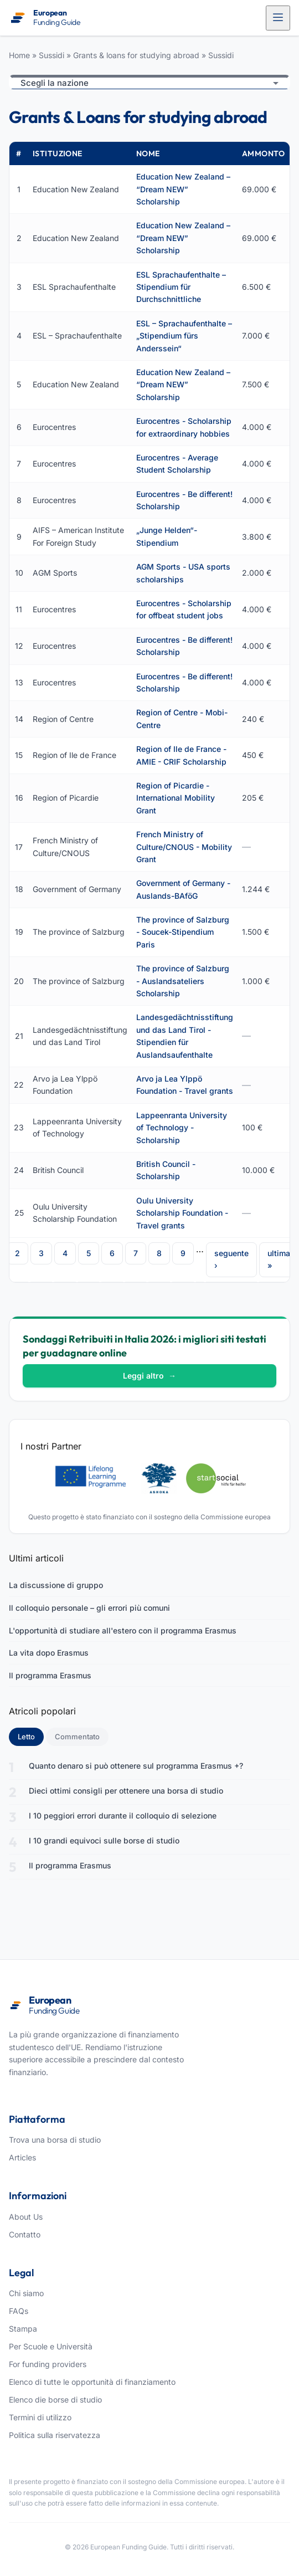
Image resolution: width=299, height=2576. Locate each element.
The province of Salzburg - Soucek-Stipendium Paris (182, 932)
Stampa (23, 2328)
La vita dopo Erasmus (49, 1652)
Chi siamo (26, 2293)
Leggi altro (149, 1375)
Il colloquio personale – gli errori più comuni (89, 1607)
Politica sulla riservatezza (54, 2435)
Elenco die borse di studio (55, 2399)
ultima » (278, 1259)
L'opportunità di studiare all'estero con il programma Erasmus (122, 1630)
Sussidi (51, 55)
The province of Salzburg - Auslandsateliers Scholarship (182, 981)
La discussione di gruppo (56, 1585)
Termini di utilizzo (40, 2417)
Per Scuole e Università (50, 2346)
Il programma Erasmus (50, 1675)
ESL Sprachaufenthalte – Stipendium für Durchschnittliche (181, 287)
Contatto (24, 2234)
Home (19, 55)
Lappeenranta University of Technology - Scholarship (181, 1127)
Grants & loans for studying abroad (136, 55)
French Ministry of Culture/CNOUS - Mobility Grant (184, 846)
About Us (26, 2216)
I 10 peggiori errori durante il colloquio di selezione (122, 1815)
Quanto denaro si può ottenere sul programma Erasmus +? (136, 1765)
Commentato (77, 1736)
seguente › (231, 1259)
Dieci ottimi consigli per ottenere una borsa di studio (126, 1790)
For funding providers (47, 2364)
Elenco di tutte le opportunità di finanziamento (92, 2381)
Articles (22, 2157)
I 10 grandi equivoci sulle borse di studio (104, 1840)
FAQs (18, 2311)
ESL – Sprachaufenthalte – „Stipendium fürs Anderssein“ (184, 336)
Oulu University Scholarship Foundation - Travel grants (182, 1213)
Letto (31, 1736)
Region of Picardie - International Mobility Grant (175, 798)
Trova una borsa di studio (55, 2139)
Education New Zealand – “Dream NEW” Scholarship (183, 189)
